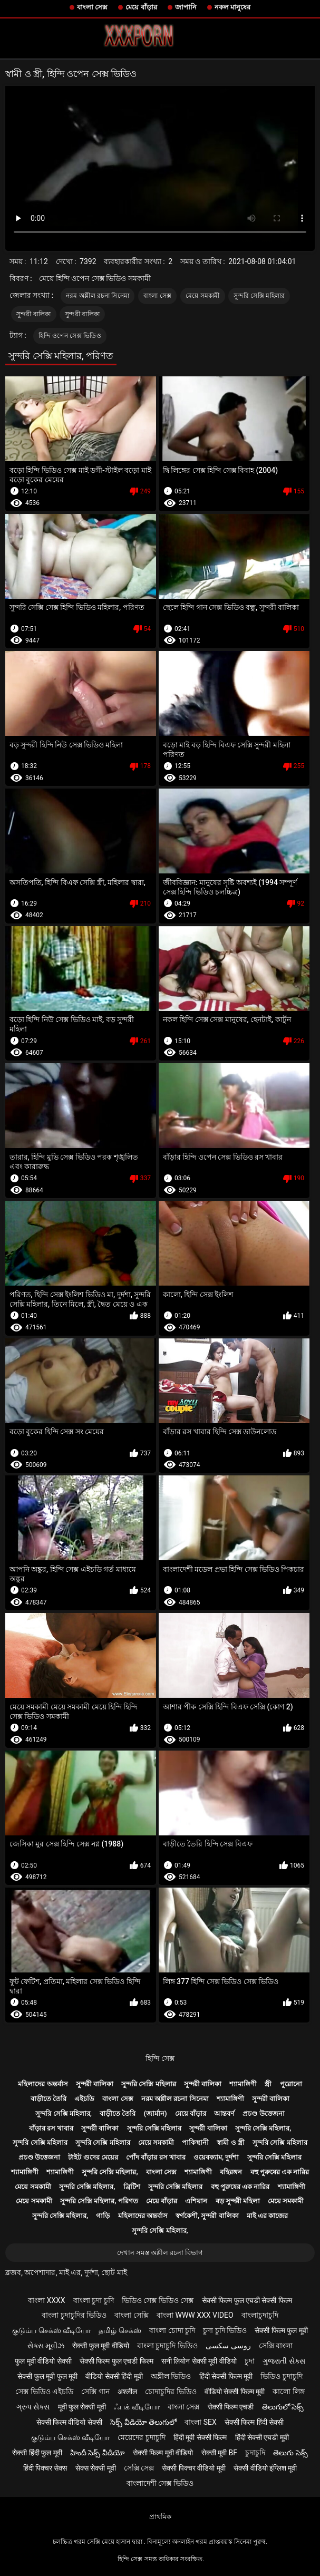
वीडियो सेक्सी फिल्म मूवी (235, 2391)
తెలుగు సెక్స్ (290, 2452)
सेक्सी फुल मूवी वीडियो (100, 2345)
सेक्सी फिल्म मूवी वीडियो (163, 2452)
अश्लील (127, 2391)
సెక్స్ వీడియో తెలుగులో (143, 2422)
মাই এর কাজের (267, 2216)
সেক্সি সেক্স (139, 2468)
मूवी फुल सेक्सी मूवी (82, 2407)
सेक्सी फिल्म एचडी (231, 2407)
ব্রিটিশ (131, 2187)
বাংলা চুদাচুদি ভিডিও (167, 2345)
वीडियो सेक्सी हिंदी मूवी (113, 2376)
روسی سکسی (228, 2345)
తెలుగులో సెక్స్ (283, 2407)
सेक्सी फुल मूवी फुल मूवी (47, 2376)
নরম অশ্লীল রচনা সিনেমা (97, 295)
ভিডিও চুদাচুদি (281, 2376)
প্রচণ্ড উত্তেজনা (263, 2113)
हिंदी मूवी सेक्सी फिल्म (200, 2437)
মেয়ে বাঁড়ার (141, 7)
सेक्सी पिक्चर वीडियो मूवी (193, 2468)
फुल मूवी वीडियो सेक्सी (43, 2361)
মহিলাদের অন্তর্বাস (42, 2084)
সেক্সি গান (95, 2391)
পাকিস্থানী (195, 2142)
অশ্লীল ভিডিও (171, 2376)
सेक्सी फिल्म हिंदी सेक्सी (254, 2422)
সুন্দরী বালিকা (33, 314)
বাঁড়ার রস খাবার (51, 2128)
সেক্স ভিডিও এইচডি (44, 2391)
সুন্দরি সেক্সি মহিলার (259, 295)
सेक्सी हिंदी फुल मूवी (37, 2452)
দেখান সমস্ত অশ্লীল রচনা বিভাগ (160, 2253)
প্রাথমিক (160, 2517)
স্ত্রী (268, 2084)
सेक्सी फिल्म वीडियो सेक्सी (69, 2422)
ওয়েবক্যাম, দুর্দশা (216, 2157)
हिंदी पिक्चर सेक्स (45, 2468)
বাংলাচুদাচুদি (259, 2315)
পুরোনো (291, 2084)
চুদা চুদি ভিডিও (225, 2330)
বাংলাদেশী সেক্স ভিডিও (160, 2483)
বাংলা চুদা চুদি (93, 2300)
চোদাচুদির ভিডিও (170, 2391)
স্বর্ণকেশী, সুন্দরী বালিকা (207, 2216)
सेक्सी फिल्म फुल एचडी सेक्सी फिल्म (247, 2300)
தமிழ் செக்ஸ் (120, 2330)
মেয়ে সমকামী (203, 295)
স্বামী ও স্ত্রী (230, 2142)
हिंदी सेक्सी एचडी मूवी (262, 2437)
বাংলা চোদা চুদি (172, 2330)
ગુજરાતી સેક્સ (284, 2361)
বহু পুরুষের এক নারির (279, 2172)
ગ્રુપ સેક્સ (33, 2407)
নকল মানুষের (232, 7)
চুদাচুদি (255, 2452)
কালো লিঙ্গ (288, 2391)
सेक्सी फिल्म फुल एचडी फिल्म (116, 2361)
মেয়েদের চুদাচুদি (141, 2437)
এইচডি (84, 2099)
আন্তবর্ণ (224, 2113)
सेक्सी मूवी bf (219, 2452)
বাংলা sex (201, 2422)
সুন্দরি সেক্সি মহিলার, (63, 2113)
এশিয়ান (196, 2201)
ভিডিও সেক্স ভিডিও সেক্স (157, 2300)
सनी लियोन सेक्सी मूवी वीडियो (199, 2361)
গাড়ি (103, 2216)
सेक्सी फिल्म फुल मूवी (281, 2330)
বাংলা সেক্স (92, 7)
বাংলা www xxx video (195, 2315)
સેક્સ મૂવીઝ (45, 2345)
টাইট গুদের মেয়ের (93, 2157)
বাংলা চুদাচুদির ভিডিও (74, 2315)
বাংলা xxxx (46, 2300)
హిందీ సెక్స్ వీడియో (97, 2452)
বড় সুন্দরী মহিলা (238, 2201)
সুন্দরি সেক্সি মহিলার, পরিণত (99, 2201)
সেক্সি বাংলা (276, 2345)
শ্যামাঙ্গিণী (243, 2084)
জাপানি (186, 7)
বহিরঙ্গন (231, 2172)
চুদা (250, 2361)
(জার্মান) (155, 2113)
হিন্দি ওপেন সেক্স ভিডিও (69, 335)
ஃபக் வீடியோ (136, 2407)
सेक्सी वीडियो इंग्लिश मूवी (265, 2468)
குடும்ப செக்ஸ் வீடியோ (51, 2330)
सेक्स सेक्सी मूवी (95, 2468)
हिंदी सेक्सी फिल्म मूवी (226, 2376)
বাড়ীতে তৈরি (48, 2099)
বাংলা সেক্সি (131, 2315)
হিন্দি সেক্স (160, 2058)
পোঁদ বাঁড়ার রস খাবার (156, 2157)
